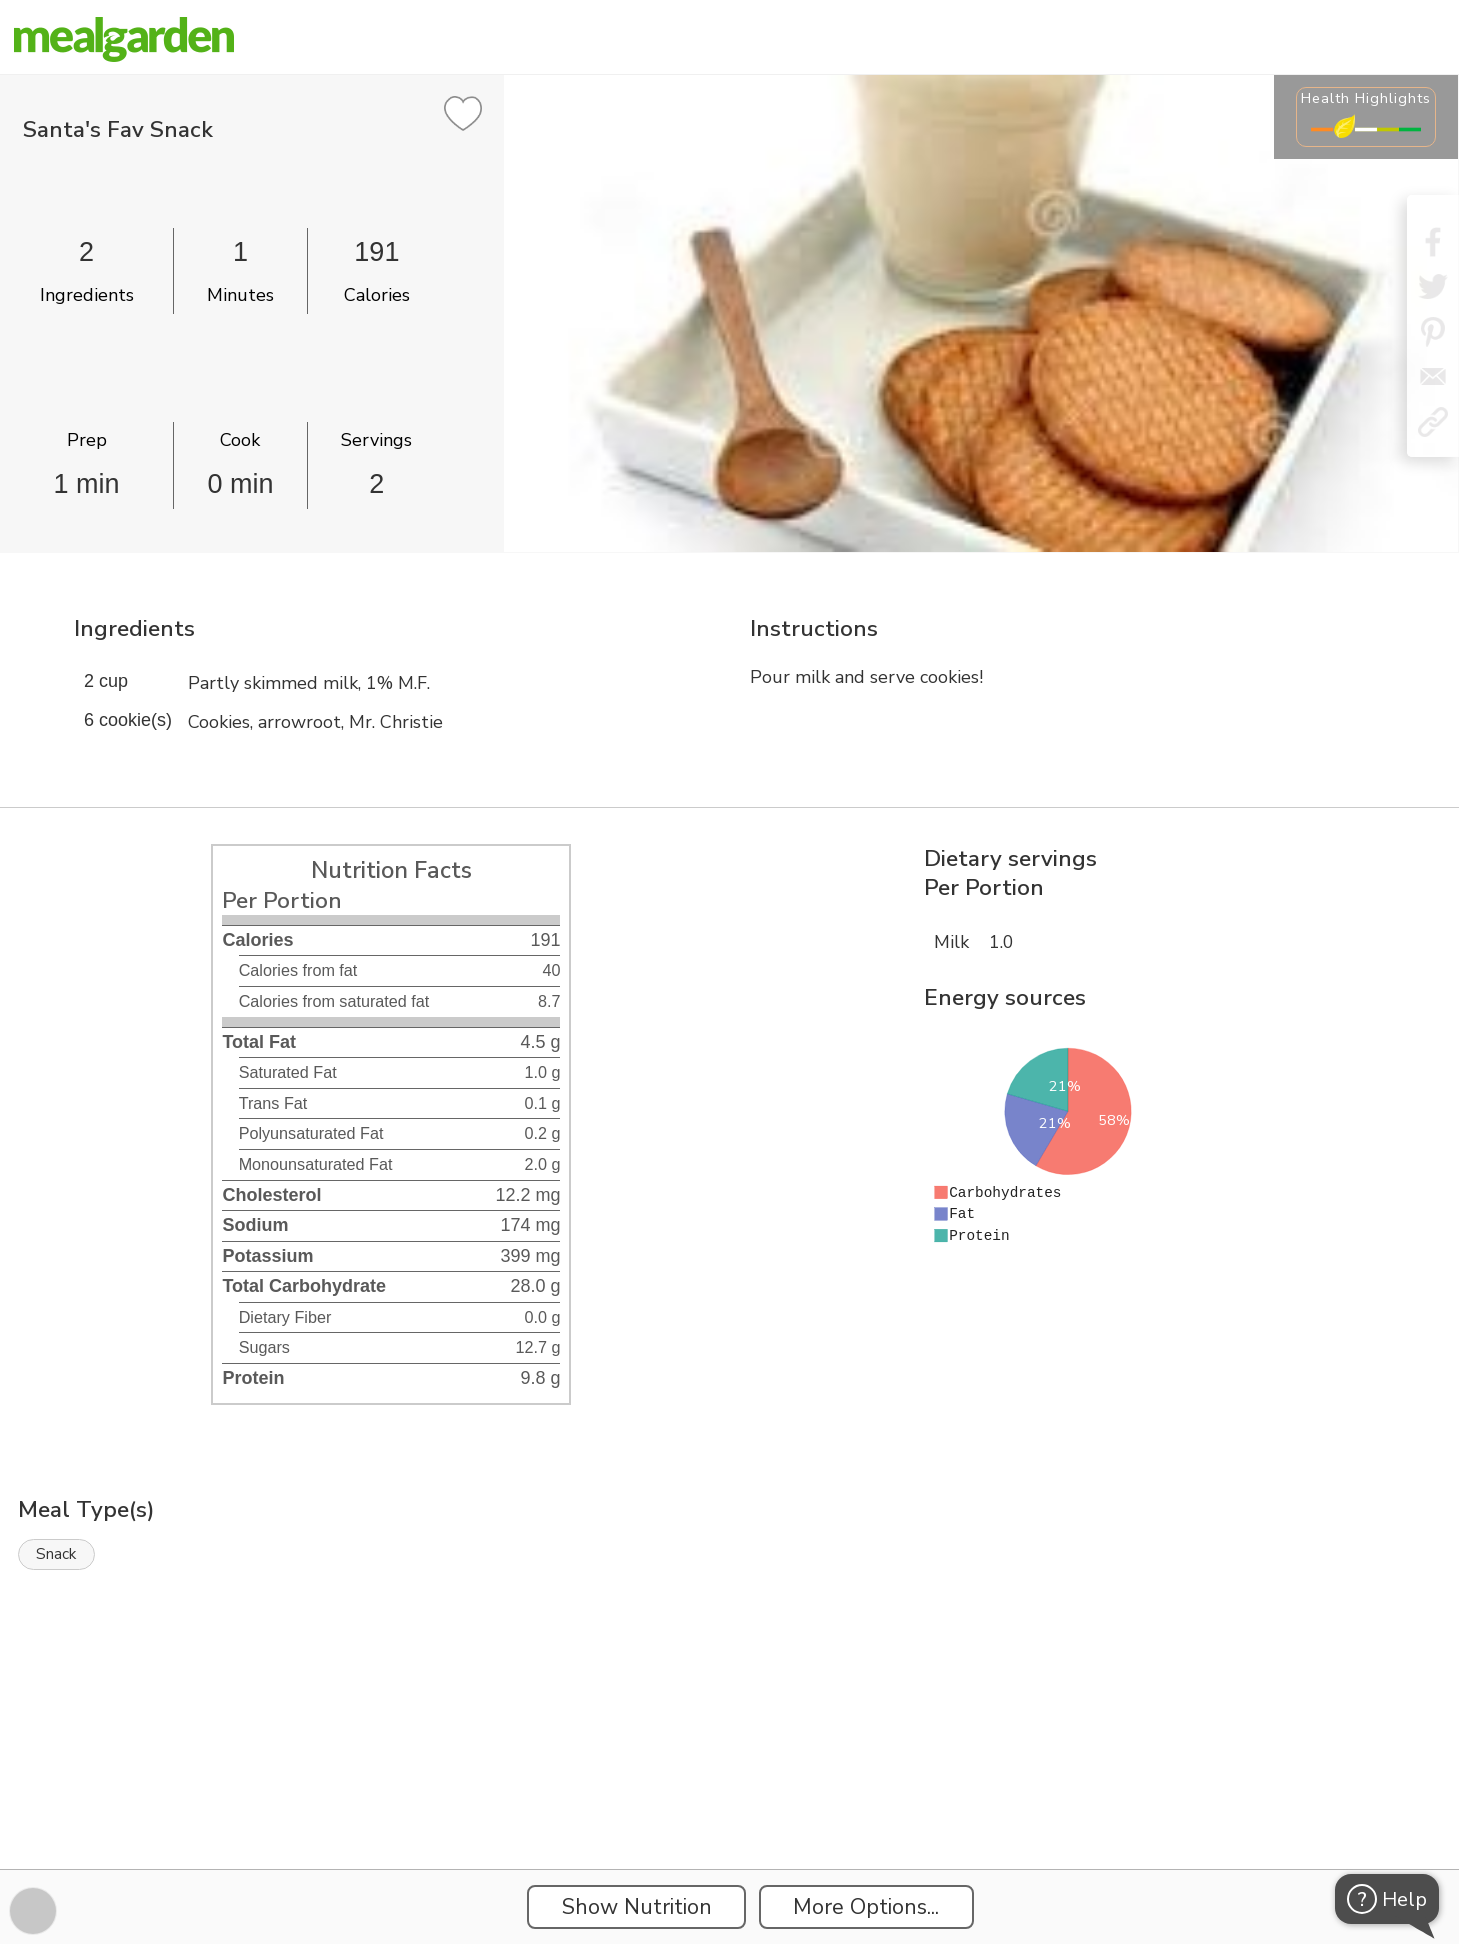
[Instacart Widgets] (730, 1800)
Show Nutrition (637, 1907)
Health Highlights (1366, 98)
